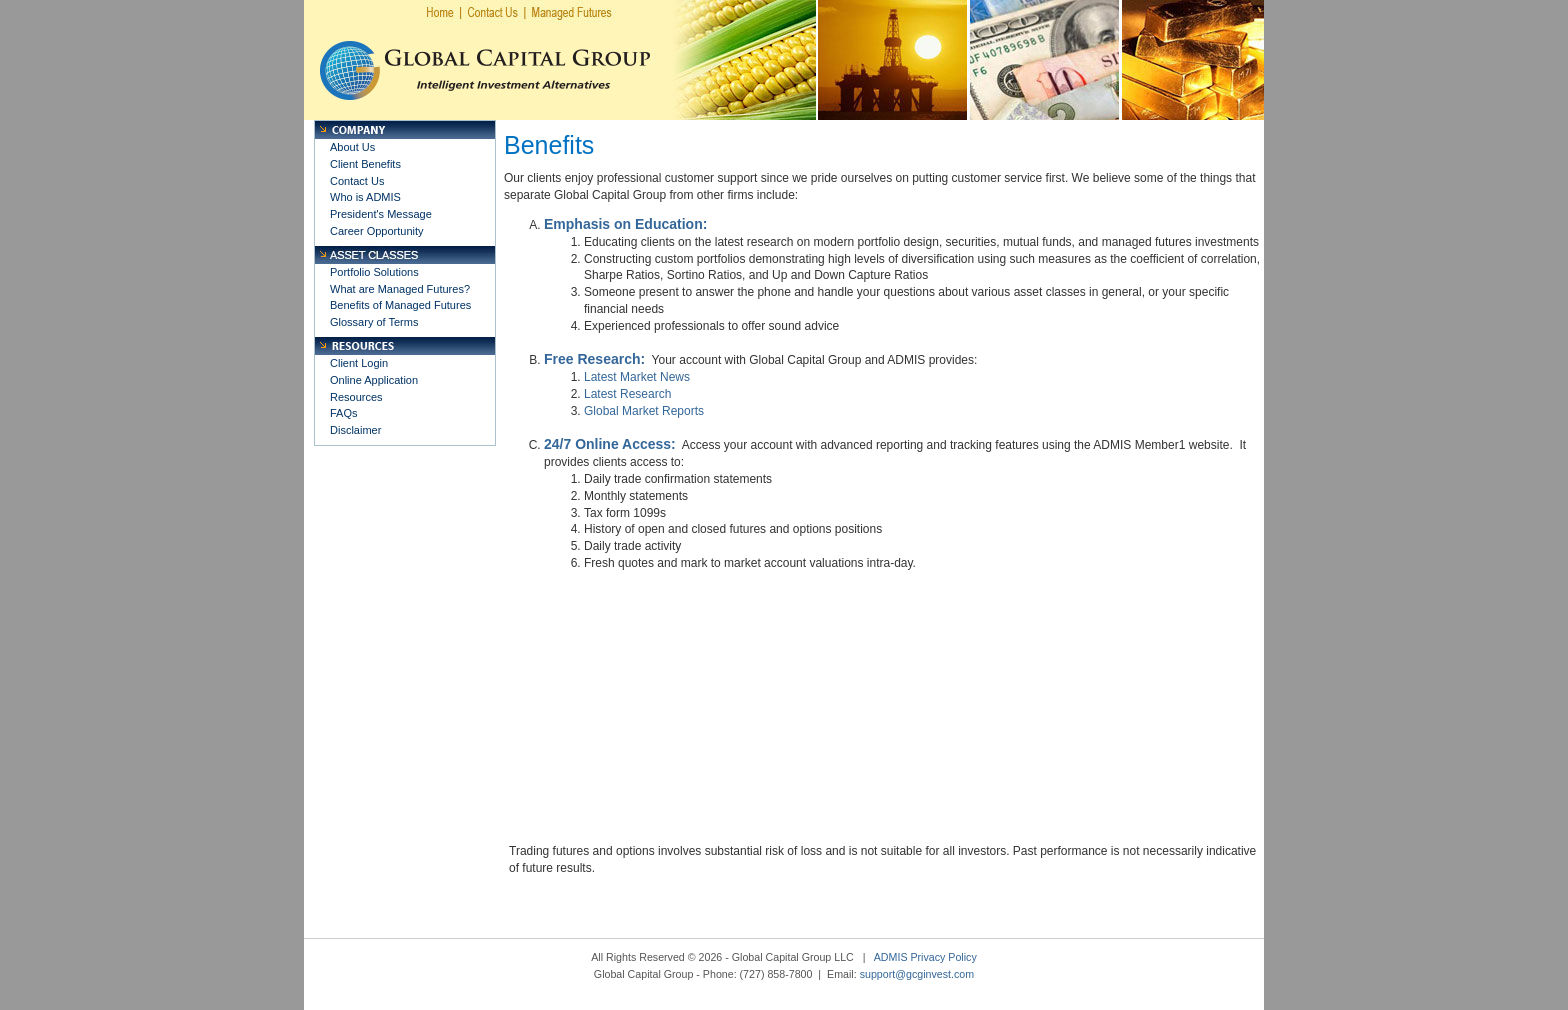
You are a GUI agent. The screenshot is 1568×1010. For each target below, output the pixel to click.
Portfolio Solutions (374, 272)
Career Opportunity (377, 231)
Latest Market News (637, 377)
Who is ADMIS (365, 197)
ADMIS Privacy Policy (925, 957)
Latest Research (627, 394)
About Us (352, 147)
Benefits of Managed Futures (400, 305)
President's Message (381, 214)
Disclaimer (355, 430)
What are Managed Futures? (400, 289)
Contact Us (357, 181)
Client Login (359, 363)
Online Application (374, 380)
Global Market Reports (644, 411)
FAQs (344, 413)
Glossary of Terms (374, 322)
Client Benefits (365, 164)
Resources (356, 397)
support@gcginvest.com (917, 974)
